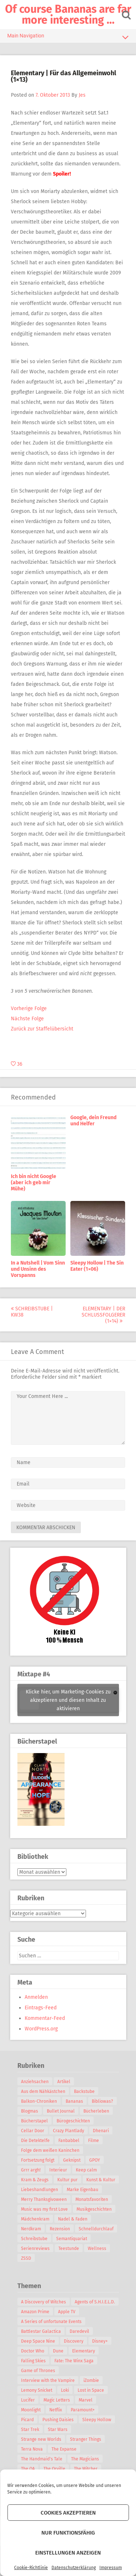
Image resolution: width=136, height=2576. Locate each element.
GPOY (94, 2160)
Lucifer (28, 2400)
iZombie (91, 2380)
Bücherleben (96, 2111)
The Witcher (86, 2468)
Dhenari (101, 2130)
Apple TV (66, 2311)
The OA (28, 2468)
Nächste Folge (27, 1019)
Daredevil (79, 2331)
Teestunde (68, 2248)
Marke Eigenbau (82, 2189)
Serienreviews (35, 2248)
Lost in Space (91, 2390)
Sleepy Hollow (96, 2419)
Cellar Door (32, 2130)
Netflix (55, 2409)
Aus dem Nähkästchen (43, 2091)
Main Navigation (68, 37)
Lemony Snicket (36, 2390)
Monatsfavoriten (91, 2199)
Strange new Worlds (41, 2439)
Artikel (63, 2081)
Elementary (83, 2351)
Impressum (110, 2567)
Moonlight (31, 2409)
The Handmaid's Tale (41, 2459)
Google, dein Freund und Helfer (93, 1120)
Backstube (84, 2091)
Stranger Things (85, 2439)
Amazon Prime (35, 2311)
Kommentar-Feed (45, 2018)
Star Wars (57, 2429)
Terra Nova (32, 2449)
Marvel (85, 2400)
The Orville (54, 2468)
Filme (93, 2140)
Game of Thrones (38, 2370)
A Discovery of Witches (43, 2301)
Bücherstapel (34, 2120)
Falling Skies (33, 2360)
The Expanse (64, 2449)
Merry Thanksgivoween (44, 2199)
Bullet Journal (61, 2111)
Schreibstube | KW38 (32, 1312)
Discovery (73, 2341)
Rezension (60, 2228)
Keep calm (86, 2170)
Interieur (58, 2170)
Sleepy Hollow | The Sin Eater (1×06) (97, 1266)
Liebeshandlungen (39, 2189)
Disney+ (100, 2341)
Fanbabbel (68, 2140)
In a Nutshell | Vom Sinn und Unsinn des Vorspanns (38, 1269)
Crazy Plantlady (68, 2130)
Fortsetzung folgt (37, 2160)
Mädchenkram (35, 2219)
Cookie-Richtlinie (31, 2567)
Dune (58, 2351)
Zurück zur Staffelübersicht (42, 1029)
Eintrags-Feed (41, 2008)
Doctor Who (32, 2351)
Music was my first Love (44, 2209)
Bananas (74, 2101)
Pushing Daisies (58, 2419)
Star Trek (30, 2429)
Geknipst (72, 2160)
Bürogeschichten (73, 2120)
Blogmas (29, 2111)
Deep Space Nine (38, 2341)
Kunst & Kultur (100, 2179)
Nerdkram (31, 2228)
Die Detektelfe (35, 2140)
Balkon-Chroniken (39, 2101)
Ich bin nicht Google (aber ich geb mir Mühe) (33, 1182)
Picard (27, 2419)
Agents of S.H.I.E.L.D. (95, 2301)
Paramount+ (83, 2409)
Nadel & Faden (72, 2219)
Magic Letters (57, 2400)
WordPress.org (41, 2029)
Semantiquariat (71, 2238)
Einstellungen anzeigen (68, 2552)
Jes (82, 95)
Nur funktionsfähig (68, 2532)
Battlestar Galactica (41, 2331)
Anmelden (36, 1997)
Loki (65, 2390)
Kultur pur (67, 2179)
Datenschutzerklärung (73, 2567)
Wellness (97, 2248)
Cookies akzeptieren (68, 2512)
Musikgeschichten (94, 2209)
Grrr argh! (31, 2170)
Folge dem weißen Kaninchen (50, 2150)
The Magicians (85, 2459)
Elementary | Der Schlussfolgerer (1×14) (103, 1315)
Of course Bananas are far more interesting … (68, 15)
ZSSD (26, 2258)
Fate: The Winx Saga (74, 2360)
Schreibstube (34, 2238)
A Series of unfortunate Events (51, 2321)
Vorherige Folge (29, 1008)
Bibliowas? (102, 2101)
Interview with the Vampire (48, 2380)
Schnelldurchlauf (96, 2228)
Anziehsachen (35, 2081)
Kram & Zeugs (35, 2179)
